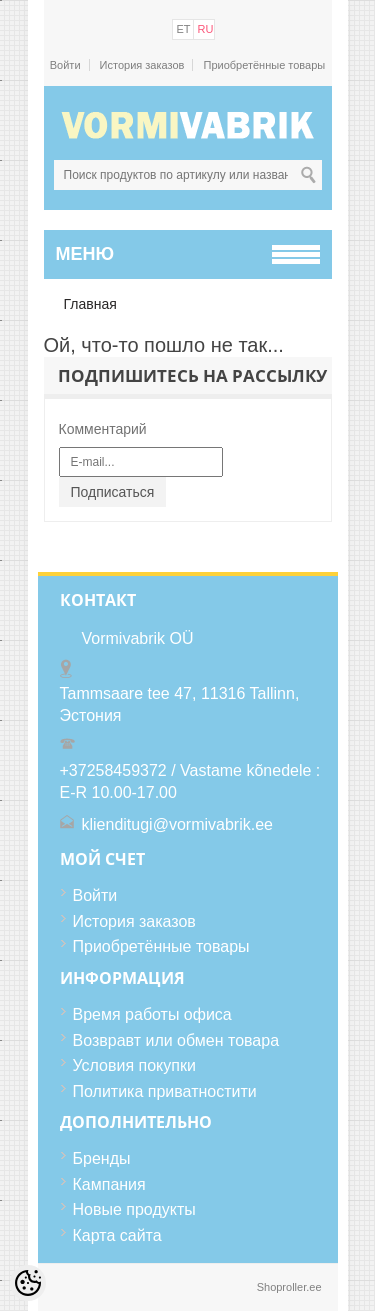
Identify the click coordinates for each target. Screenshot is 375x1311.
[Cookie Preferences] (28, 1283)
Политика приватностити (165, 1091)
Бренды (102, 1158)
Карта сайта (117, 1235)
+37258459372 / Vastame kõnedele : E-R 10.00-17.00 (190, 781)
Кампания (109, 1184)
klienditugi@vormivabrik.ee (177, 824)
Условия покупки (134, 1065)
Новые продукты (134, 1209)
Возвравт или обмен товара (176, 1040)
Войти (65, 65)
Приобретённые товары (264, 65)
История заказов (142, 65)
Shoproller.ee (289, 1287)
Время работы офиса (152, 1014)
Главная (90, 304)
